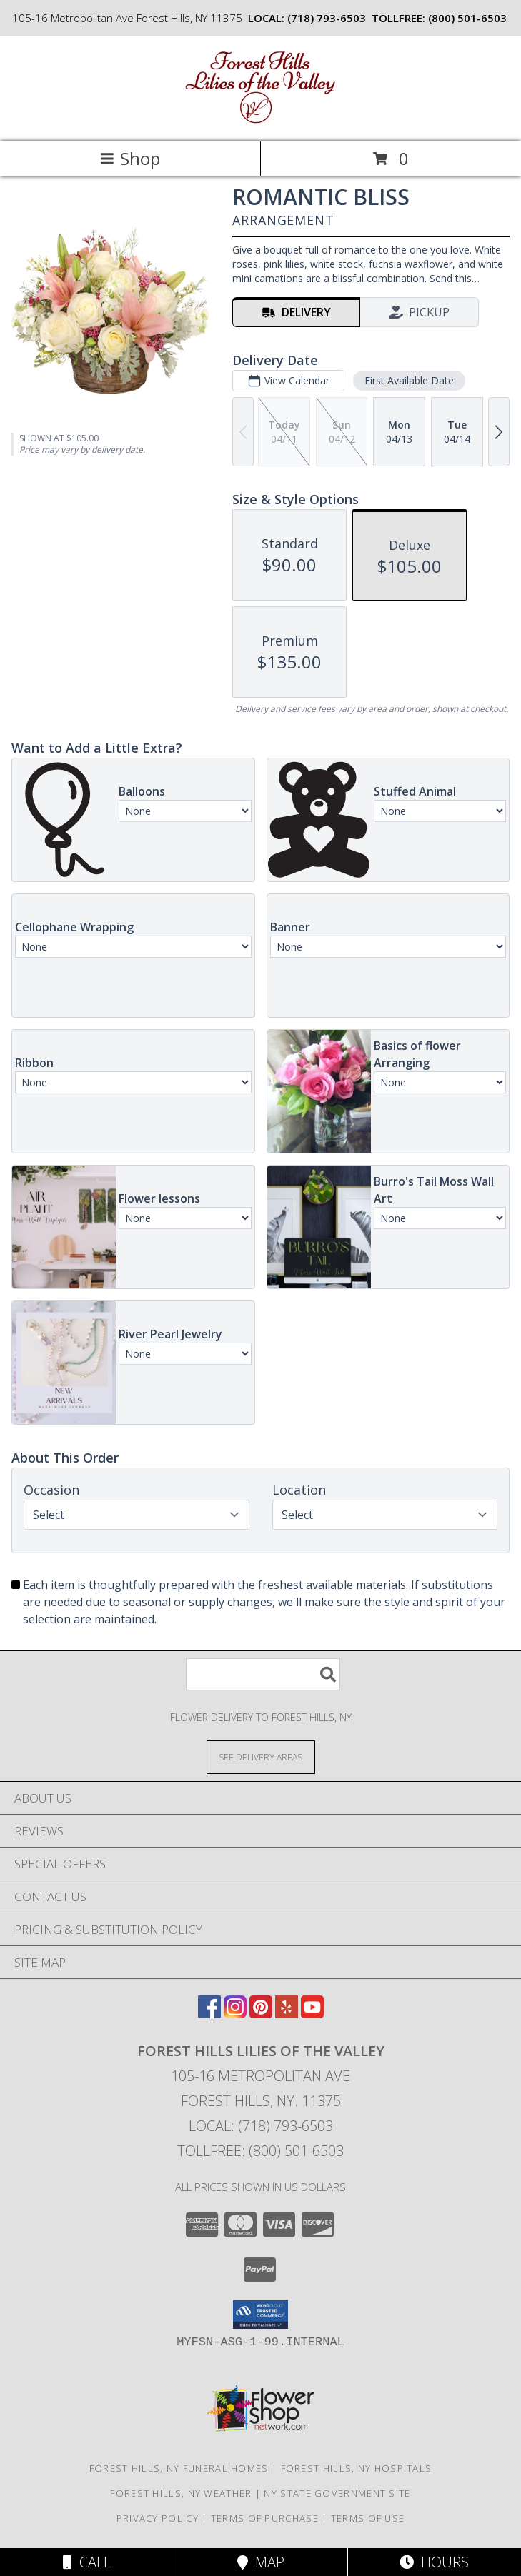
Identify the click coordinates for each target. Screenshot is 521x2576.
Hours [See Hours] (434, 2562)
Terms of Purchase (265, 2518)
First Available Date (409, 380)
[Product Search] (263, 1674)
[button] (260, 2314)
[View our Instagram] (235, 2013)
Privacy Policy (157, 2518)
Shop (130, 158)
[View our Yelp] (286, 2013)
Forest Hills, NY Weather (181, 2493)
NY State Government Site (337, 2493)
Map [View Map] (260, 2562)
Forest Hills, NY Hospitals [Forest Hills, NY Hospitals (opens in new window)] (356, 2468)
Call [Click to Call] (87, 2562)
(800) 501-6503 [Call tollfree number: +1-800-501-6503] (467, 18)
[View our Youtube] (312, 2013)
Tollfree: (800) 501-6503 (260, 2150)
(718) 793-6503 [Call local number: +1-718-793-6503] (326, 18)
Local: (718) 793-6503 (261, 2125)
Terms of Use (368, 2518)
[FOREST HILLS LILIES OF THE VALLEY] (260, 121)
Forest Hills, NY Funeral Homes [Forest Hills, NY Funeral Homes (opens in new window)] (179, 2468)
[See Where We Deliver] (261, 1756)
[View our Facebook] (209, 2013)
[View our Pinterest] (260, 2013)
